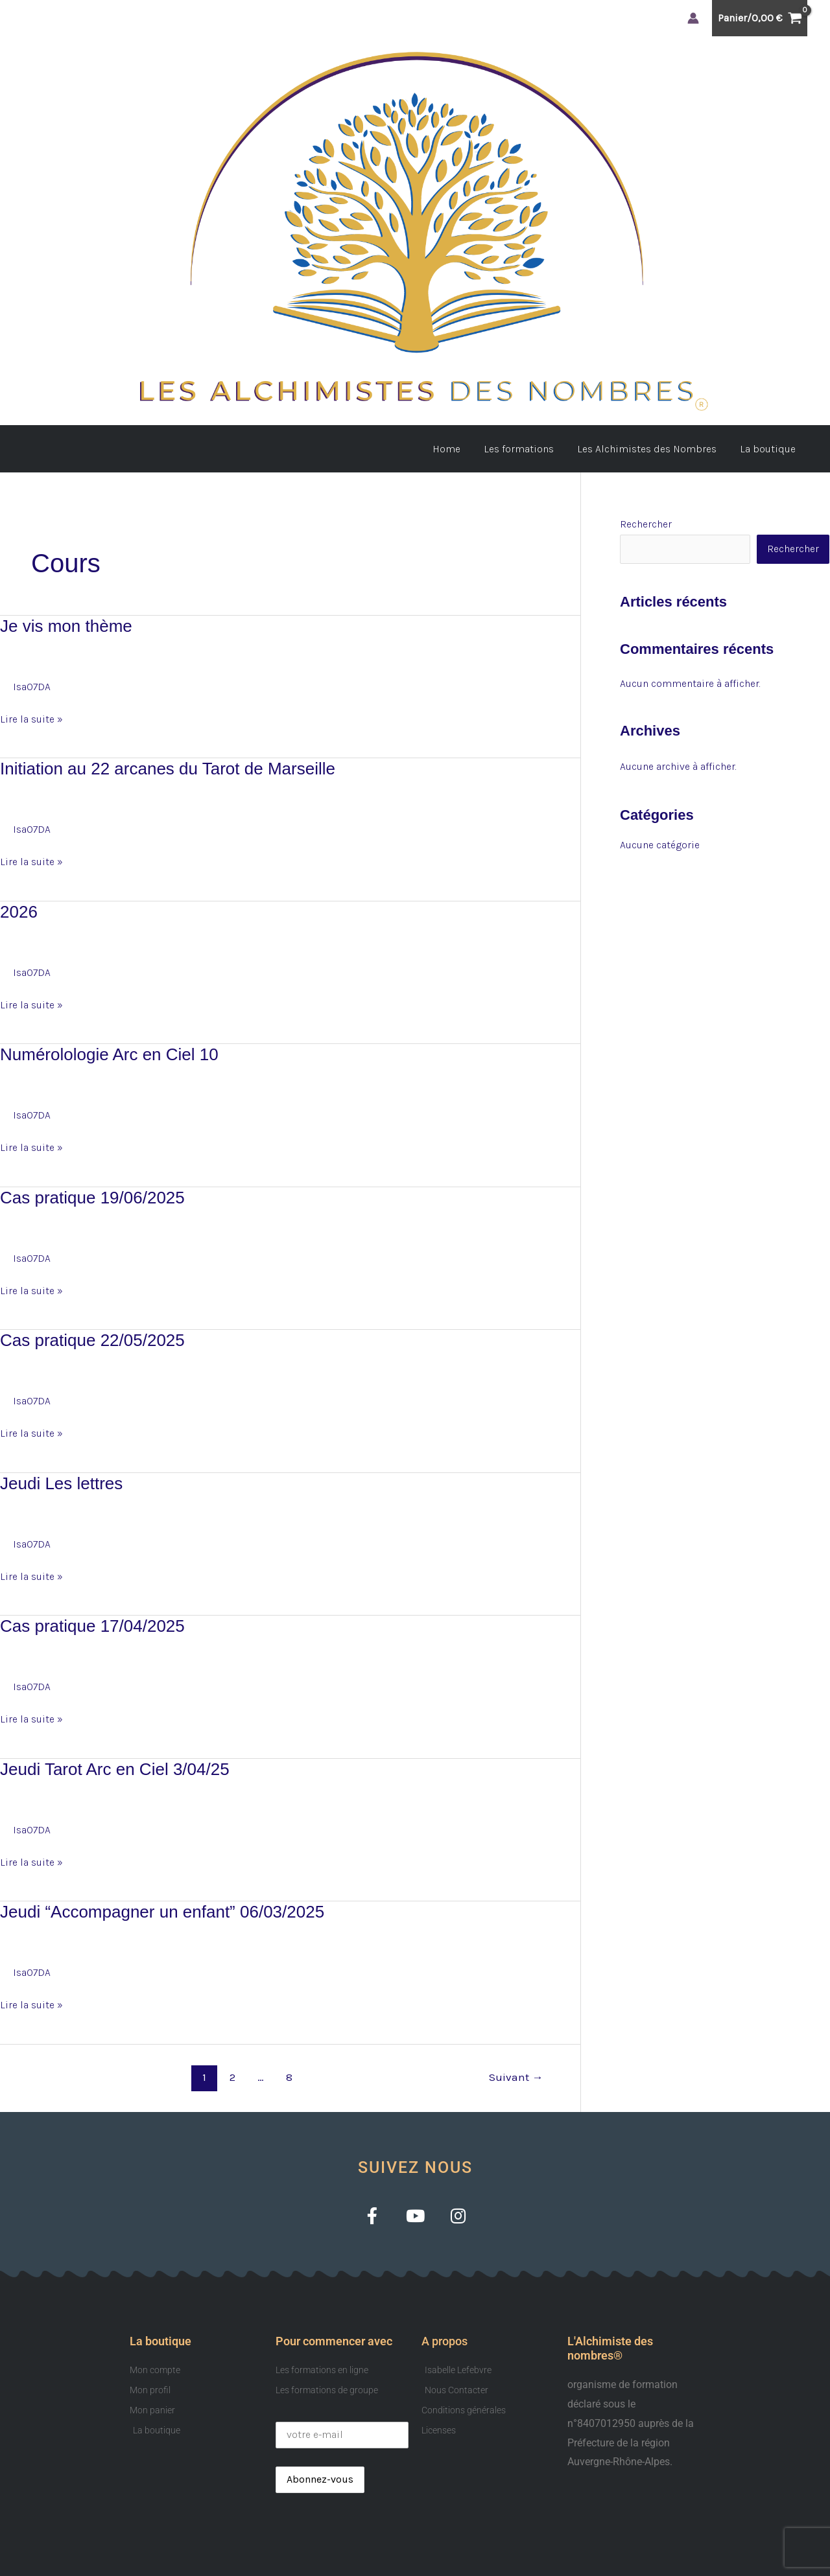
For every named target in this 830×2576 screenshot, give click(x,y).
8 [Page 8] (289, 2077)
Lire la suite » (31, 717)
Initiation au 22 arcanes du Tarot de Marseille (167, 768)
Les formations (525, 449)
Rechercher (646, 524)
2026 (19, 912)
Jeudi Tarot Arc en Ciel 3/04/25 (115, 1769)
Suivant (516, 2077)
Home (455, 449)
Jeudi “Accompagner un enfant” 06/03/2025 (162, 1911)
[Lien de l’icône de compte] (693, 18)
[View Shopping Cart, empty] (759, 18)
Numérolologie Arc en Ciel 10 (109, 1054)
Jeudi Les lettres (61, 1483)
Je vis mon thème (66, 626)
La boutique (769, 449)
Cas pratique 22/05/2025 (92, 1340)
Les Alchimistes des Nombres (650, 449)
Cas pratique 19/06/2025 (92, 1197)
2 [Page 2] (232, 2077)
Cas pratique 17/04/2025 (92, 1626)
